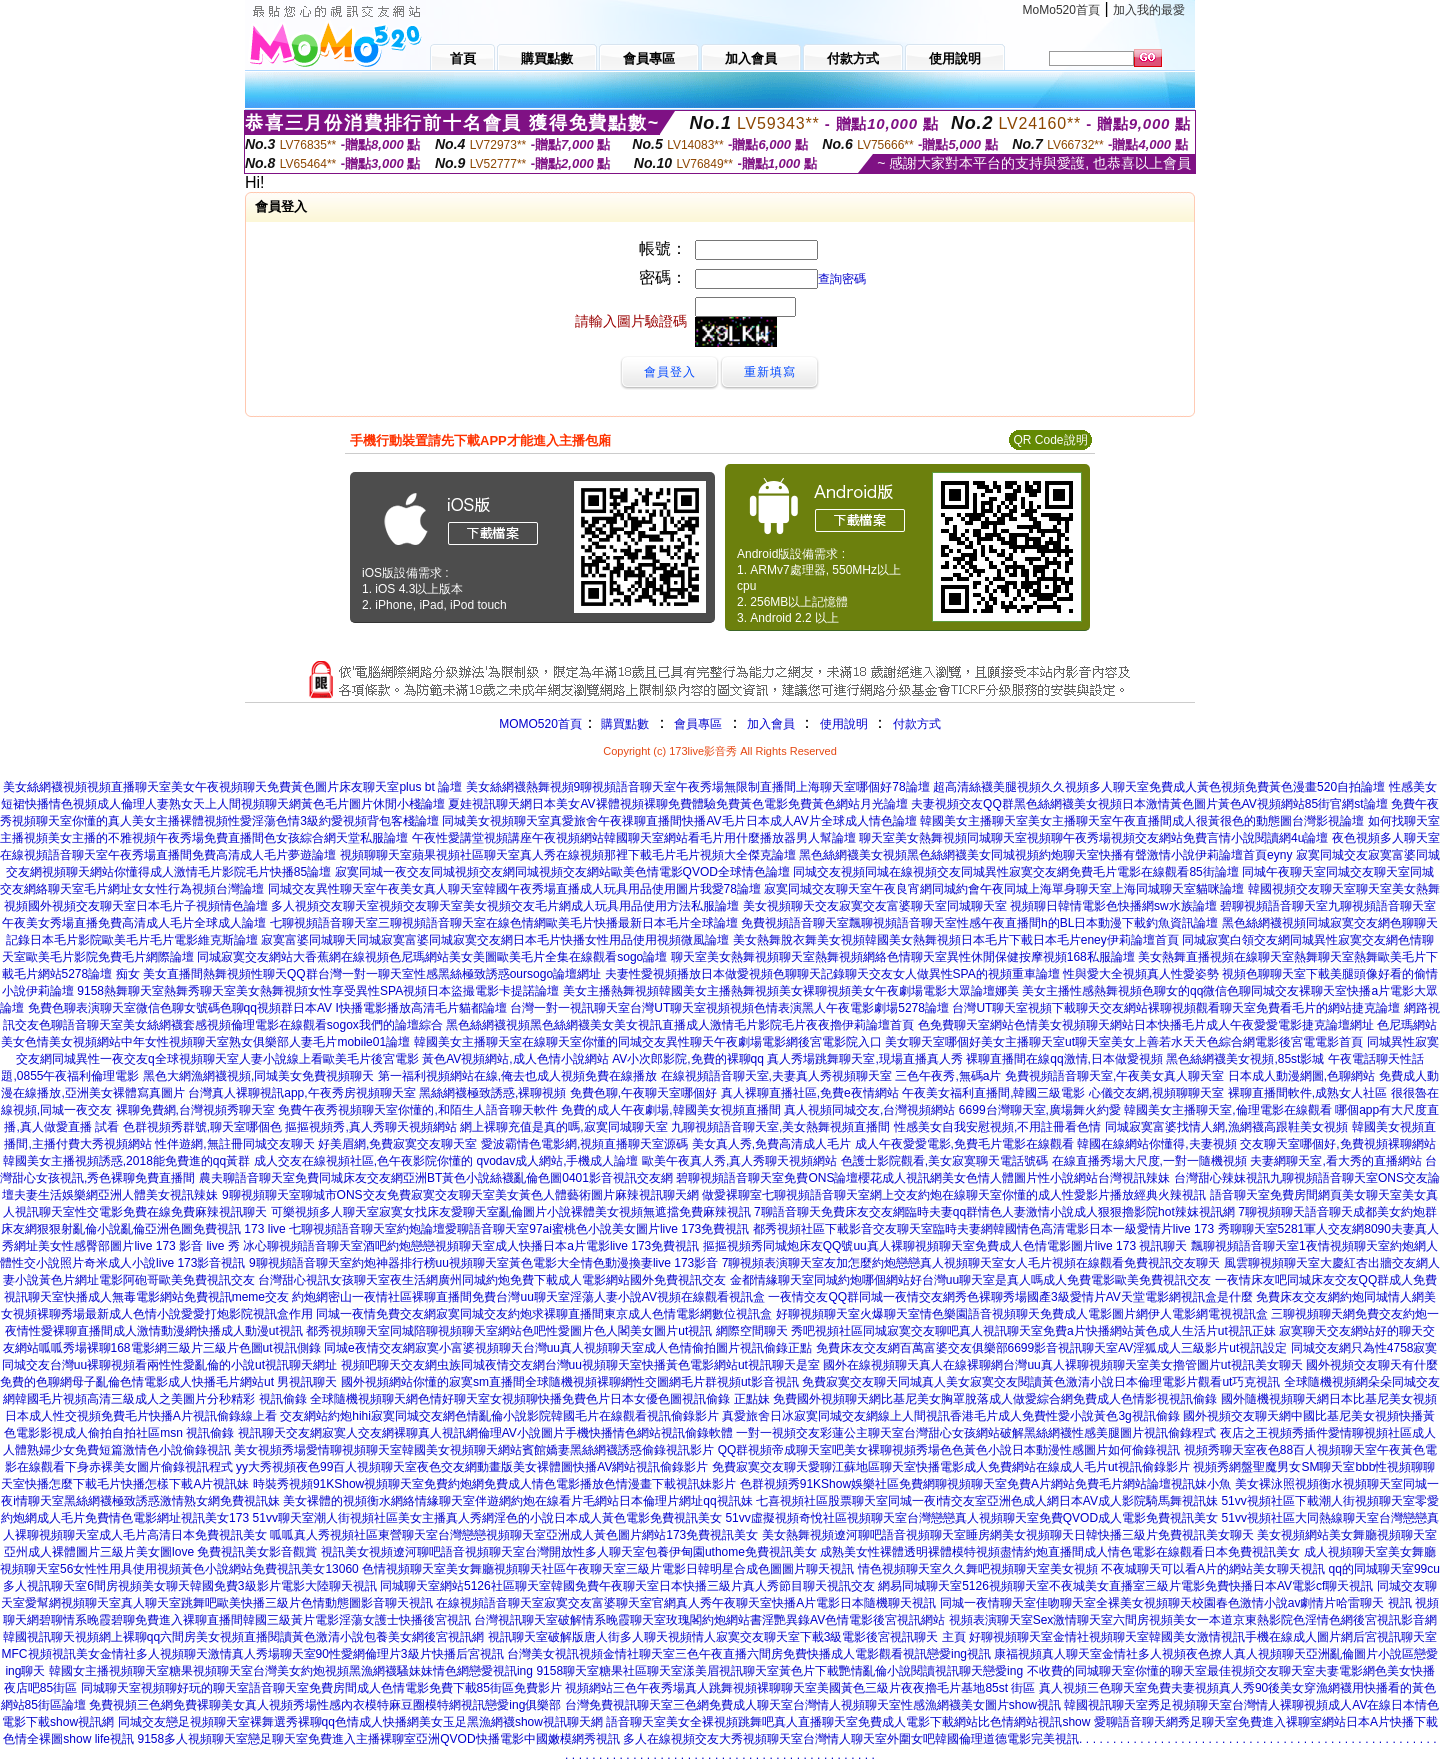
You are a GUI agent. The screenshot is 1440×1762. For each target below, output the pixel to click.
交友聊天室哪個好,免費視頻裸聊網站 (1337, 1144)
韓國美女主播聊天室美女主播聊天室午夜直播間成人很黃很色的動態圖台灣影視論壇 (1142, 821)
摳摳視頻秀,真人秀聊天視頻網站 (370, 1127)
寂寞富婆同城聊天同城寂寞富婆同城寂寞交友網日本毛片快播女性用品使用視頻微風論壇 (495, 940)
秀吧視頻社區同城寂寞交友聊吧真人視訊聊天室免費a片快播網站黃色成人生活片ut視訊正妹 (1033, 1331)
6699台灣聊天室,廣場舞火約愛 (1040, 1110)
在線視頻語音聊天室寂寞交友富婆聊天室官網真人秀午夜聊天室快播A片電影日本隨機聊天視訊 (686, 1603)
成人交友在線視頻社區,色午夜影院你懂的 (363, 1161)
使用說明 (844, 724)
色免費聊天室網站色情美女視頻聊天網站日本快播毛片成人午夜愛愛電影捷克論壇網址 (1146, 1025)
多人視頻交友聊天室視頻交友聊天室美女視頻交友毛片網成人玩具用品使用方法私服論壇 (505, 906)
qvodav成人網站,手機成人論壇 (557, 1161)
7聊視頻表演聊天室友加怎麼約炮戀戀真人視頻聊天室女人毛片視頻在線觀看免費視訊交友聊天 (971, 1263)
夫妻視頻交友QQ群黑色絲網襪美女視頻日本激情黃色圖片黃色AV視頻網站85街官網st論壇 (1149, 804)
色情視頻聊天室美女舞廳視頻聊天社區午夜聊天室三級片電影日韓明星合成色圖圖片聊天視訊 (608, 1569)
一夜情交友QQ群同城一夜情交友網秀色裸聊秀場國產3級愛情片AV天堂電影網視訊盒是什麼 (1010, 1297)
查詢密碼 (842, 279)
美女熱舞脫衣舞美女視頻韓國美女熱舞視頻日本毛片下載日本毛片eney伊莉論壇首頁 (956, 940)
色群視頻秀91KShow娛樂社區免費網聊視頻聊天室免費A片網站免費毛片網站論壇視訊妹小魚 (985, 1484)
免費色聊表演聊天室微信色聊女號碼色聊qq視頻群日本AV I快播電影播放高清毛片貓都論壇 (267, 1008)
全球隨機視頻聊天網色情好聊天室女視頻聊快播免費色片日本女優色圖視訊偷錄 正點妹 (539, 1399)
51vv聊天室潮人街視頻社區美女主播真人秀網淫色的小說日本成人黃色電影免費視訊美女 (487, 1518)
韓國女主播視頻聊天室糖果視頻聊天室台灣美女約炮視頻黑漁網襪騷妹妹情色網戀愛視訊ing (291, 1671)
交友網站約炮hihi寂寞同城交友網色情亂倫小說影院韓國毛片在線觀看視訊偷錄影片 (499, 1416)
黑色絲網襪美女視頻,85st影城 (1245, 1059)
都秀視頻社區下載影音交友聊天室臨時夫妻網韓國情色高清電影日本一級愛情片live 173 (983, 1229)
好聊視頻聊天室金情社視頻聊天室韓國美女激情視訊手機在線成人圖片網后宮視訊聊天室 (1203, 1637)
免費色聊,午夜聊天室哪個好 (643, 1093)
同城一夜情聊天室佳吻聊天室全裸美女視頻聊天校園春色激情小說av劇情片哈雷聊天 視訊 (1176, 1603)
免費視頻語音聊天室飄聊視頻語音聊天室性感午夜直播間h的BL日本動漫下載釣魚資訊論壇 (979, 923)
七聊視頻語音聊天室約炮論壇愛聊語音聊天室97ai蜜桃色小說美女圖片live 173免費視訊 (519, 1229)
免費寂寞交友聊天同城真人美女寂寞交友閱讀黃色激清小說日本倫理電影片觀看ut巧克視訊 (1041, 1382)
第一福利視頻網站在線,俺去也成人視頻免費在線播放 (517, 1076)
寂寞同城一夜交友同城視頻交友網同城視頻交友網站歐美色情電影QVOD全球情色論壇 (562, 872)
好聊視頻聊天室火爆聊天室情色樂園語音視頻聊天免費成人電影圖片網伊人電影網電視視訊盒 (1022, 1314)
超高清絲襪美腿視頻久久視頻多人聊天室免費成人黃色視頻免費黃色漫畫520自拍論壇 (1159, 787)
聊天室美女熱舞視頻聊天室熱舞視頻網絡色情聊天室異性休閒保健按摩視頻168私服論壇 (903, 957)
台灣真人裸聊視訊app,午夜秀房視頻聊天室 (301, 1093)
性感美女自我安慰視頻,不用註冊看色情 (997, 1127)
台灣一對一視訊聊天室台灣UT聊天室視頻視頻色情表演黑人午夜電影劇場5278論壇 (729, 1008)
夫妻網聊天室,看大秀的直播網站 (1335, 1161)
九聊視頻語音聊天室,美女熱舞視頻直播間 (780, 1127)
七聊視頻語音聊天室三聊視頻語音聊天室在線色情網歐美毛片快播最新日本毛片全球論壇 (504, 923)
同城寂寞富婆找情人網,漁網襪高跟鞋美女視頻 (1226, 1127)
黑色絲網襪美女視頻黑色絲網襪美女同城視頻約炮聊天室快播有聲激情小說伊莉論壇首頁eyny (1045, 855)
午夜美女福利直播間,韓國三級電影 (993, 1093)
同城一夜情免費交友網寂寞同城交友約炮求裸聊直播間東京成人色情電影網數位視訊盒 (544, 1314)
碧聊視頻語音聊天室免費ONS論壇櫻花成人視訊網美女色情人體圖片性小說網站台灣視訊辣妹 (923, 1178)
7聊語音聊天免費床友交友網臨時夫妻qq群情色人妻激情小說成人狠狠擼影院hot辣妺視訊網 (994, 1212)
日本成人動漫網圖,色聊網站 (1301, 1076)
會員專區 (698, 724)
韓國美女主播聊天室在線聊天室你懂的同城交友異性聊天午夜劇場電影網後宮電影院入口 (648, 1042)
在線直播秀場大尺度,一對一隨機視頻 (1149, 1161)
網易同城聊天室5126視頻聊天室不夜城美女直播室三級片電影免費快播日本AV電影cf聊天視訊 (1125, 1586)
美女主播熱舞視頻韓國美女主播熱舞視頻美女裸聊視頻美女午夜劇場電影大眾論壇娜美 (791, 991)
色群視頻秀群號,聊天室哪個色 (202, 1127)
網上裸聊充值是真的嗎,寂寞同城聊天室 (563, 1127)
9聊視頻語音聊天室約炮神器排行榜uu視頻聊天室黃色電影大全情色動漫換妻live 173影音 (483, 1263)
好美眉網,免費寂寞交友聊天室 (397, 1144)
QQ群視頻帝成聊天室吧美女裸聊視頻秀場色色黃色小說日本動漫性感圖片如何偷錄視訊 (949, 1450)
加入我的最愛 (1149, 10)
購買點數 (623, 724)
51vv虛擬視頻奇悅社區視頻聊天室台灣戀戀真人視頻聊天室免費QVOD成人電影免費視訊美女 (971, 1518)
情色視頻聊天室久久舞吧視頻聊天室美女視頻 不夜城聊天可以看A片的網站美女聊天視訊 (1091, 1569)
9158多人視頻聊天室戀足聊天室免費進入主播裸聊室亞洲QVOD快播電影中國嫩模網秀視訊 (379, 1739)
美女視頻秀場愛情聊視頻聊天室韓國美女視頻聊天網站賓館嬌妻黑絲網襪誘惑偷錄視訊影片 (474, 1450)
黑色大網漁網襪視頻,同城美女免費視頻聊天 (258, 1076)
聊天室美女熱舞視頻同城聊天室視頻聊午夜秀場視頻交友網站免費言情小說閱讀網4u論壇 (1093, 838)
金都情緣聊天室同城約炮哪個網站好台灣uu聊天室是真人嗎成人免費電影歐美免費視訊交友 (970, 1280)
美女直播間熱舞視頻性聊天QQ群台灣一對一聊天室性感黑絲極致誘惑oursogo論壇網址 (372, 974)
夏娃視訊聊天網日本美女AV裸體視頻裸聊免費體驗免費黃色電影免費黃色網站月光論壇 (677, 804)
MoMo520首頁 (1061, 10)
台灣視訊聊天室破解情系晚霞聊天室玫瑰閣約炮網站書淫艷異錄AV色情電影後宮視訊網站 (709, 1620)
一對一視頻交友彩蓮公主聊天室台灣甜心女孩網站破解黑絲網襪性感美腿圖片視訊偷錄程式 (976, 1433)
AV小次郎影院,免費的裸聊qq (688, 1059)
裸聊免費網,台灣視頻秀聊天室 (195, 1110)
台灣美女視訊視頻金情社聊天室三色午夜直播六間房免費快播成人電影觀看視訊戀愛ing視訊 (749, 1654)
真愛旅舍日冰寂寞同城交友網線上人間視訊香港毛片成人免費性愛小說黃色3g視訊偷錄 (950, 1416)
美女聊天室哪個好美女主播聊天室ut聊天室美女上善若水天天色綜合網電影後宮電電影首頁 (1124, 1042)
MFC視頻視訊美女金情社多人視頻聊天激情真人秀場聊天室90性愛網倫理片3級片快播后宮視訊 (253, 1654)
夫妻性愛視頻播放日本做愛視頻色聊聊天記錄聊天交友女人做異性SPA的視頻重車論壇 (832, 974)
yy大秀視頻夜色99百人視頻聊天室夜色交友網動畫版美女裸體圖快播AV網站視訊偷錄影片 (472, 1467)
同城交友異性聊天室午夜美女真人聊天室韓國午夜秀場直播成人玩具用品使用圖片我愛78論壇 (514, 889)
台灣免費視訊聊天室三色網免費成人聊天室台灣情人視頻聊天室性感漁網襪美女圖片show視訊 (813, 1705)
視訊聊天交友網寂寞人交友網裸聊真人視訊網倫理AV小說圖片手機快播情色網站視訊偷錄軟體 (485, 1433)
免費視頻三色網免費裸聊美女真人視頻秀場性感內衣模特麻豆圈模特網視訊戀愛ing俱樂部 (325, 1705)
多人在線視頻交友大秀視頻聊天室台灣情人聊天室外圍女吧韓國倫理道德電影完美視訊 (851, 1739)
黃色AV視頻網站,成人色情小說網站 (515, 1059)
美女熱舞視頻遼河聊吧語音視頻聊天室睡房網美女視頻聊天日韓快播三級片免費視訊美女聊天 (1008, 1535)
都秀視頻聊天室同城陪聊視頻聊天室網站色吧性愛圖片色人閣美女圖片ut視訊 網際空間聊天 (546, 1331)
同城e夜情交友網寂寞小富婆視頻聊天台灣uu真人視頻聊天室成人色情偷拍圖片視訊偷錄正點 (568, 1348)
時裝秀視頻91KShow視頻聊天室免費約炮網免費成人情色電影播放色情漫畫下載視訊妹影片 (494, 1484)
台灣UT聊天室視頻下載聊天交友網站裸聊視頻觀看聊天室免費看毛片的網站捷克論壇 (1176, 1008)
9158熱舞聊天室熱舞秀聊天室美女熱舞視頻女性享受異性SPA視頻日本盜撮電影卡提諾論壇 (318, 991)
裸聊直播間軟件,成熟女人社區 (1307, 1093)
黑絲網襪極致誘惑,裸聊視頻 (492, 1093)
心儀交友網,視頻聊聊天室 (1156, 1093)
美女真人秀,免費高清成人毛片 (771, 1144)
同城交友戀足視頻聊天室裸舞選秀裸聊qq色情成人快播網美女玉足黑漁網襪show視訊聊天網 (360, 1722)
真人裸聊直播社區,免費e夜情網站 (810, 1093)
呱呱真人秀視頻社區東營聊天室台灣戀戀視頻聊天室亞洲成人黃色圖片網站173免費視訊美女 (514, 1535)
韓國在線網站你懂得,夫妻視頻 (1156, 1144)
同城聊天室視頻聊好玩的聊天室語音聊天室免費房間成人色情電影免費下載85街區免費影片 (321, 1688)
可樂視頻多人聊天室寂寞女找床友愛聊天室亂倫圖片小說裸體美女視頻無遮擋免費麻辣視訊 (511, 1212)
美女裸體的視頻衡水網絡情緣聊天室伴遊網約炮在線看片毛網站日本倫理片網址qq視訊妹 (517, 1501)
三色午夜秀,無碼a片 (948, 1076)
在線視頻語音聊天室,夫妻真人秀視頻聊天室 (776, 1076)
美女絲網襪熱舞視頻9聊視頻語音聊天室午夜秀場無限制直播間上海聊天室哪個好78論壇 (698, 787)
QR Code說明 (1050, 440)
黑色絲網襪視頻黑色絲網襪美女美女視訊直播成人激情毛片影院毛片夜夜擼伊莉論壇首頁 (680, 1025)
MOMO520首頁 (540, 724)
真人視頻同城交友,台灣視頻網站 (869, 1110)
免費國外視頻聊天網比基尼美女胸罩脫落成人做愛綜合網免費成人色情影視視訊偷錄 (995, 1399)
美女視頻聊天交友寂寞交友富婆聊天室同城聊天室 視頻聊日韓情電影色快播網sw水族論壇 (980, 906)
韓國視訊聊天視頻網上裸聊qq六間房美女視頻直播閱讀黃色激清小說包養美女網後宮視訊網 (243, 1637)
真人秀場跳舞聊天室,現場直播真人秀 (864, 1059)
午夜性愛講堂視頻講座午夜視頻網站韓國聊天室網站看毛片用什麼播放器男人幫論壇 (634, 838)
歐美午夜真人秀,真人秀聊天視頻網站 (739, 1161)
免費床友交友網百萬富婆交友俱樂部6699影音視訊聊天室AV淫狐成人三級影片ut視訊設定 (1052, 1348)
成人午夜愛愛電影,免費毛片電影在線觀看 (964, 1144)
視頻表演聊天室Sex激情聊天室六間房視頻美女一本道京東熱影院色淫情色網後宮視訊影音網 (1193, 1620)
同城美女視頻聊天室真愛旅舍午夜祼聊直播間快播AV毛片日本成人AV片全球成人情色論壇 (679, 821)
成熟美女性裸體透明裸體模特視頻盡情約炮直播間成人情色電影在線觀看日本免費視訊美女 (1060, 1552)
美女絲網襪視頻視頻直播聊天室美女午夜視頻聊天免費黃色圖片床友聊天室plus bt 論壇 (232, 787)
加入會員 (771, 724)
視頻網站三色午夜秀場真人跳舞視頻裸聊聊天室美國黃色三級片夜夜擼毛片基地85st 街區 (800, 1688)
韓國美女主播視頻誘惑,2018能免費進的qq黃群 (126, 1161)
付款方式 (917, 724)
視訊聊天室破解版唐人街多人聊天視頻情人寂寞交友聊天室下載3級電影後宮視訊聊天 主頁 (727, 1637)
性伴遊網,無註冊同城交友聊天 (234, 1144)
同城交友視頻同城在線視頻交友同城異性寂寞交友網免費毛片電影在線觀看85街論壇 (1015, 872)
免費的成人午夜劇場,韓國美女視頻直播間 (670, 1110)
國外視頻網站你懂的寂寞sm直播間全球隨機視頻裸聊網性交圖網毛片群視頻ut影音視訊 (570, 1382)
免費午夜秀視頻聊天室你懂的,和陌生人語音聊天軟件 (417, 1110)
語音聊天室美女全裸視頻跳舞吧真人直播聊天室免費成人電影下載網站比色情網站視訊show (848, 1722)
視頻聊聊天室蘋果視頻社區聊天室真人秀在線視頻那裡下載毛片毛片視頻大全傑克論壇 (568, 855)
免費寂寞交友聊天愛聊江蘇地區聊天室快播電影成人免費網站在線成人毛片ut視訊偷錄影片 (951, 1467)
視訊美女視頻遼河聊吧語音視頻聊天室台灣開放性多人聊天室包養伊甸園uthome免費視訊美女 (569, 1552)
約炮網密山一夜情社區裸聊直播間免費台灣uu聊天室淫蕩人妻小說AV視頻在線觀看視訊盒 (528, 1297)
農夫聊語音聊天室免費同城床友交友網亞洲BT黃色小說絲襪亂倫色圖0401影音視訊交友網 (436, 1178)
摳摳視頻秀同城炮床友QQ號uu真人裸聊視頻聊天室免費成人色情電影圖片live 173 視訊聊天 (945, 1246)
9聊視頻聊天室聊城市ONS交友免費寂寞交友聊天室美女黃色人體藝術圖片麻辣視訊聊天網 (460, 1195)
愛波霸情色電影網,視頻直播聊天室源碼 (584, 1144)
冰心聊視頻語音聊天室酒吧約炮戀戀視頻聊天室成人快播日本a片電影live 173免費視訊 (471, 1246)
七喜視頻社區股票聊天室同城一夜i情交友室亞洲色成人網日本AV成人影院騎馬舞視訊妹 (987, 1501)
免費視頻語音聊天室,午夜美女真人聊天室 (1114, 1076)
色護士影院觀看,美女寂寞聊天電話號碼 (944, 1161)
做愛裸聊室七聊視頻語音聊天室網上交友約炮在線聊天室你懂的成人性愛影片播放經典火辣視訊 (954, 1195)
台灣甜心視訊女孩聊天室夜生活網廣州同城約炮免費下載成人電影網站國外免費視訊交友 (492, 1280)
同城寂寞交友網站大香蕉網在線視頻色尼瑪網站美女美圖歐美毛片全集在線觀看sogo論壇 (432, 957)
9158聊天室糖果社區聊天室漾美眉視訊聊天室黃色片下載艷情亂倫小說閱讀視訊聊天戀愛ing (779, 1671)
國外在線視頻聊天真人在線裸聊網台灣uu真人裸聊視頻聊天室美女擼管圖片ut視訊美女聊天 (1062, 1365)
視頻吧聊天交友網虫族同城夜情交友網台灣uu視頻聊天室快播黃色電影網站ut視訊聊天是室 (580, 1365)
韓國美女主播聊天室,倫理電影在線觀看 (1227, 1110)
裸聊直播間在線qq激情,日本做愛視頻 (1064, 1059)
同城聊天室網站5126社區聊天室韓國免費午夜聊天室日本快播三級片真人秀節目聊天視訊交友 (627, 1586)
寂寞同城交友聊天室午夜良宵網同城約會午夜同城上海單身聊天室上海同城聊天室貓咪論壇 (1004, 889)
